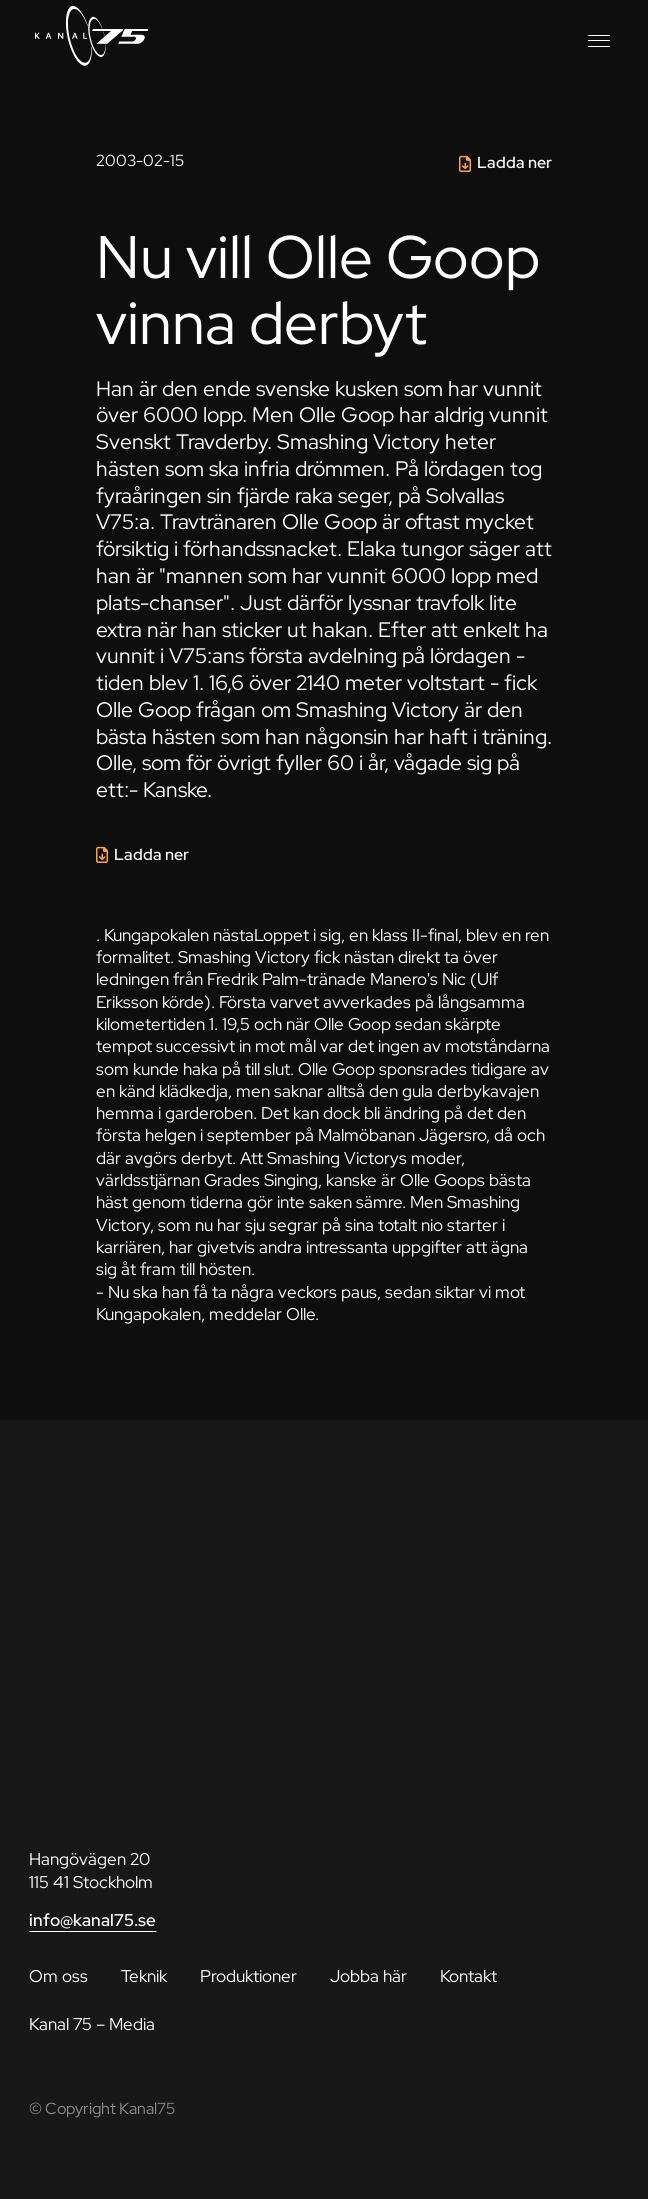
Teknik (144, 1976)
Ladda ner (514, 162)
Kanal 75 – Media (92, 2024)
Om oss (58, 1976)
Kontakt (468, 1976)
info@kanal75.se (92, 1920)
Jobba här (368, 1976)
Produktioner (248, 1976)
